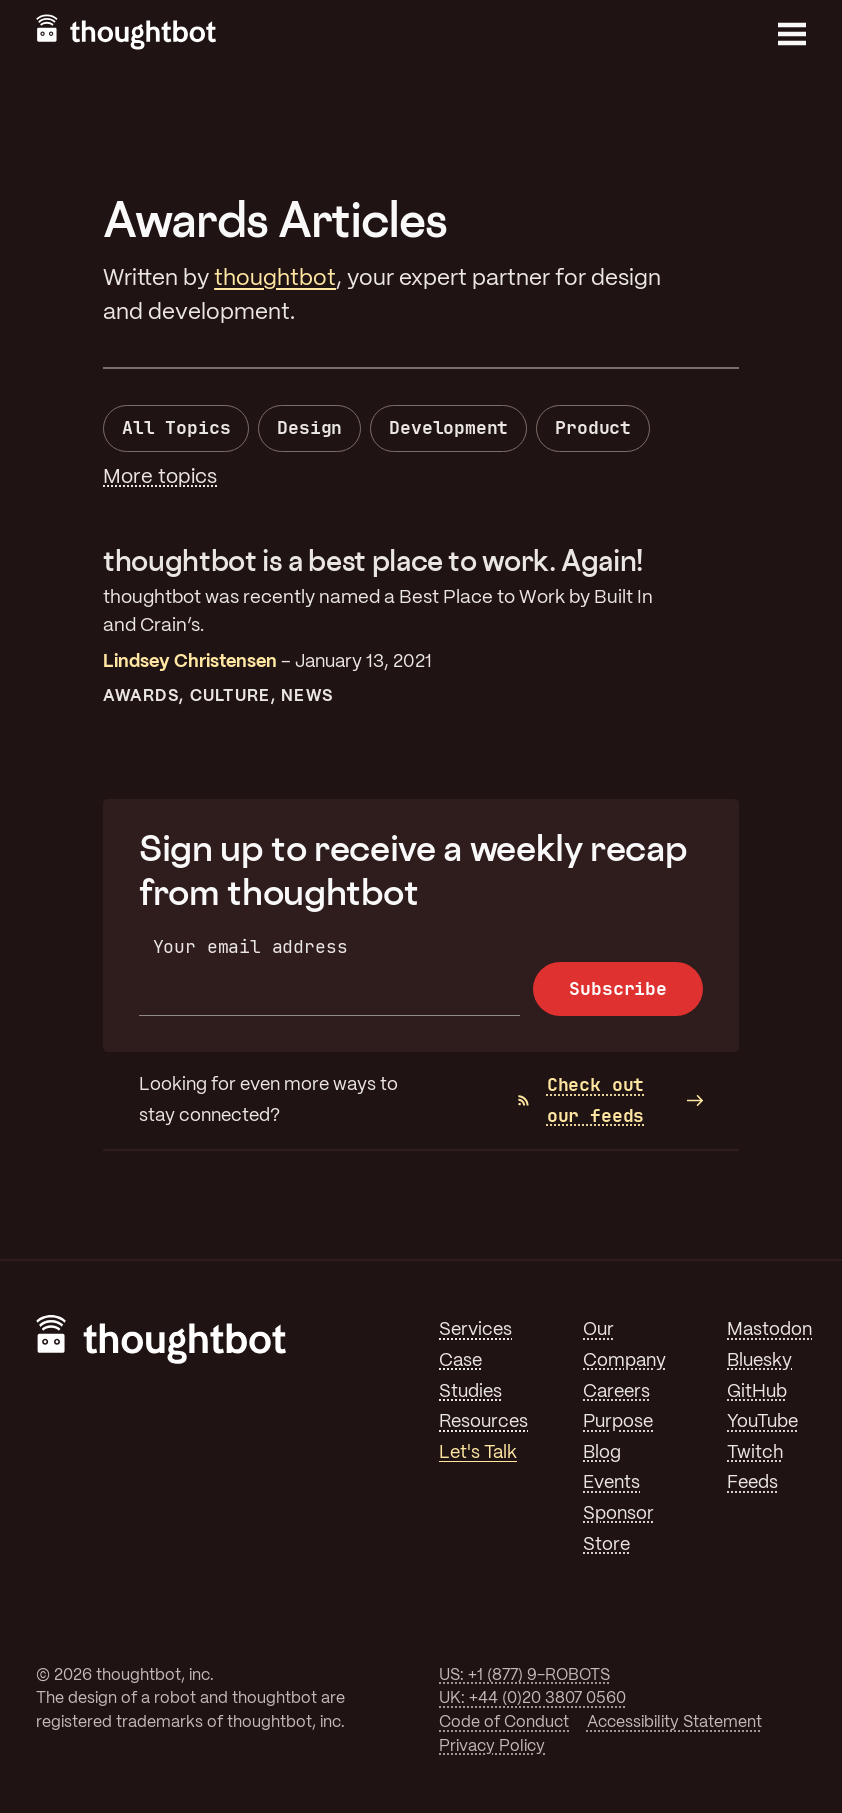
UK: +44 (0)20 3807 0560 (532, 1698)
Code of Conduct (504, 1722)
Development (448, 427)
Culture (230, 696)
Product (593, 427)
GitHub (757, 1392)
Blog (602, 1453)
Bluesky (759, 1361)
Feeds (752, 1483)
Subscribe (617, 988)
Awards (140, 696)
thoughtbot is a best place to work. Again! (373, 560)
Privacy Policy (492, 1746)
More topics (160, 477)
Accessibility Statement (674, 1722)
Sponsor (618, 1514)
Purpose (618, 1422)
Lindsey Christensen (190, 662)
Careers (616, 1392)
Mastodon (769, 1330)
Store (606, 1545)
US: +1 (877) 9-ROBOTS (524, 1675)
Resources (483, 1422)
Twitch (755, 1453)
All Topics (176, 427)
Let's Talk (478, 1453)
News (306, 696)
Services (475, 1330)
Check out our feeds (581, 1100)
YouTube (762, 1422)
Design (309, 427)
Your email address (250, 946)
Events (611, 1483)
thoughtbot (275, 279)
